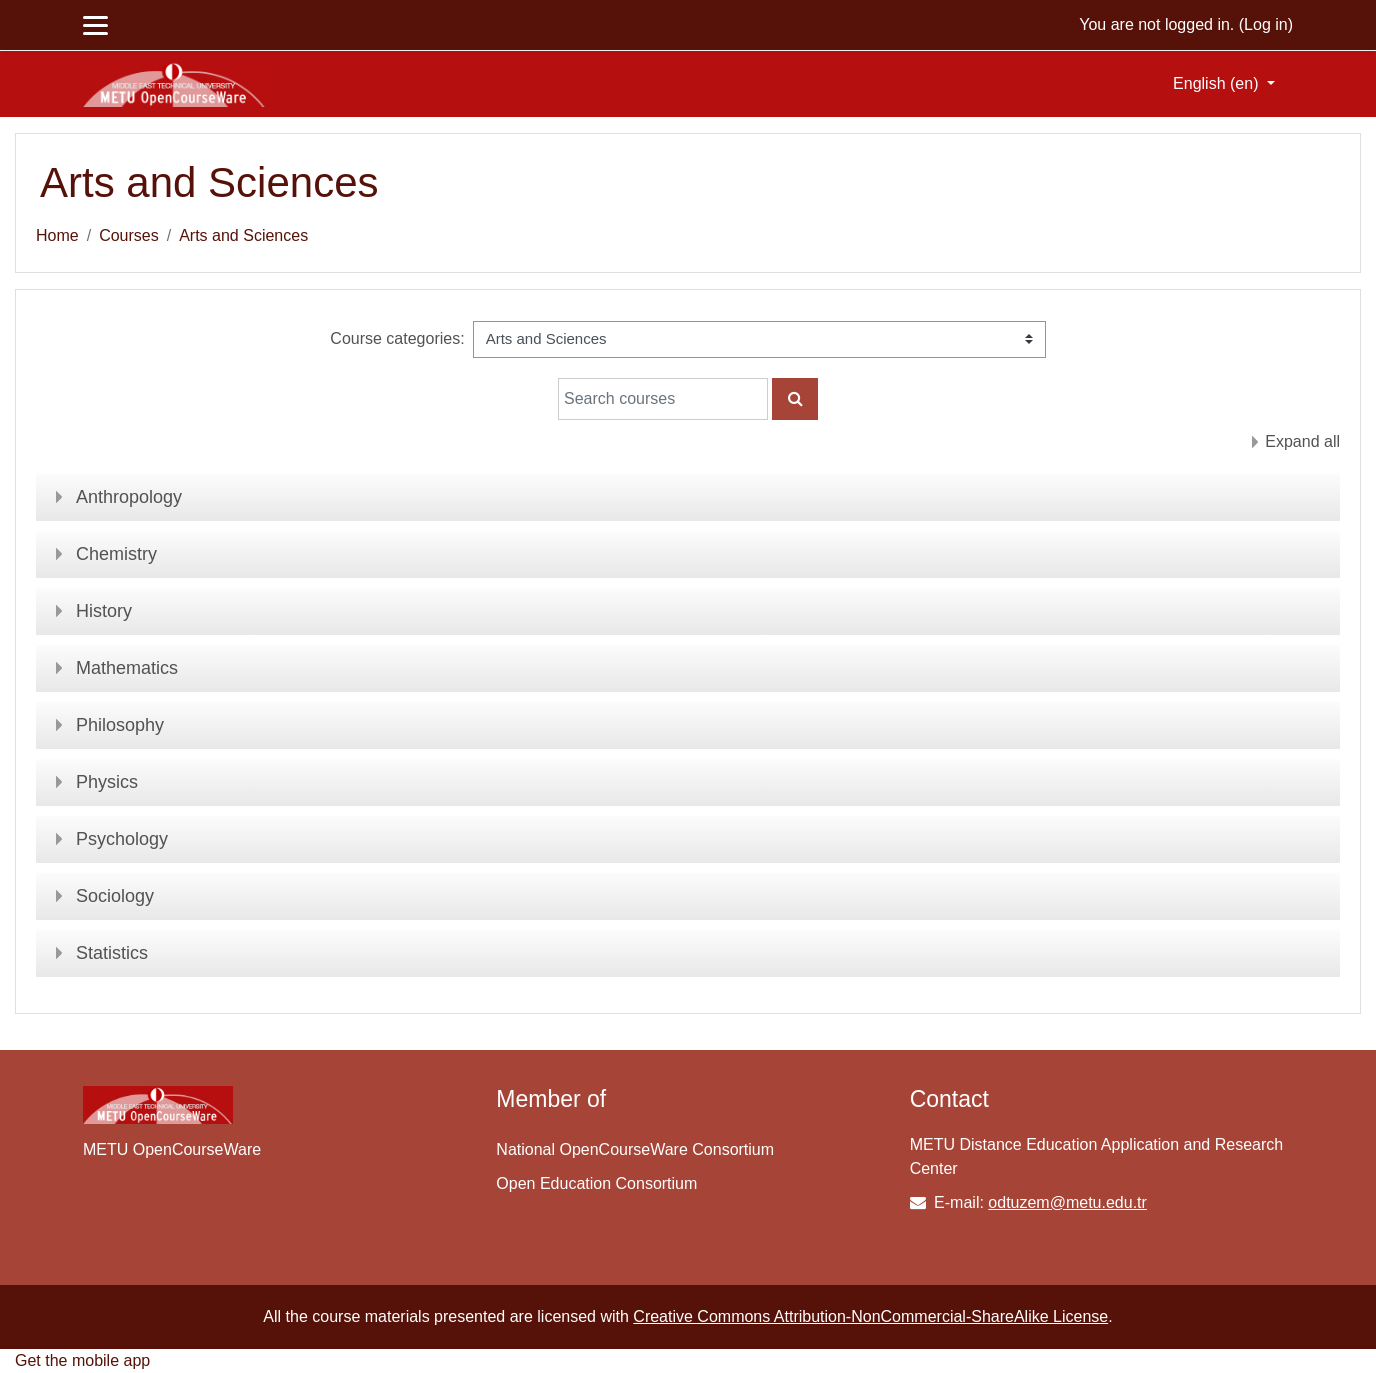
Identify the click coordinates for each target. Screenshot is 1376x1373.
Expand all (1302, 441)
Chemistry (116, 554)
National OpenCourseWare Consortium (635, 1149)
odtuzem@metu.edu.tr (1067, 1202)
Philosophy (120, 725)
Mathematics (127, 668)
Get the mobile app (82, 1360)
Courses (129, 235)
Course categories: (397, 338)
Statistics (112, 953)
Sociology (115, 896)
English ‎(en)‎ (1218, 83)
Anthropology (129, 497)
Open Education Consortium (596, 1183)
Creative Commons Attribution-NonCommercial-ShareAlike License (870, 1316)
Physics (107, 782)
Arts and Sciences (243, 235)
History (104, 611)
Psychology (122, 839)
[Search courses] (663, 399)
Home (57, 235)
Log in (1266, 24)
